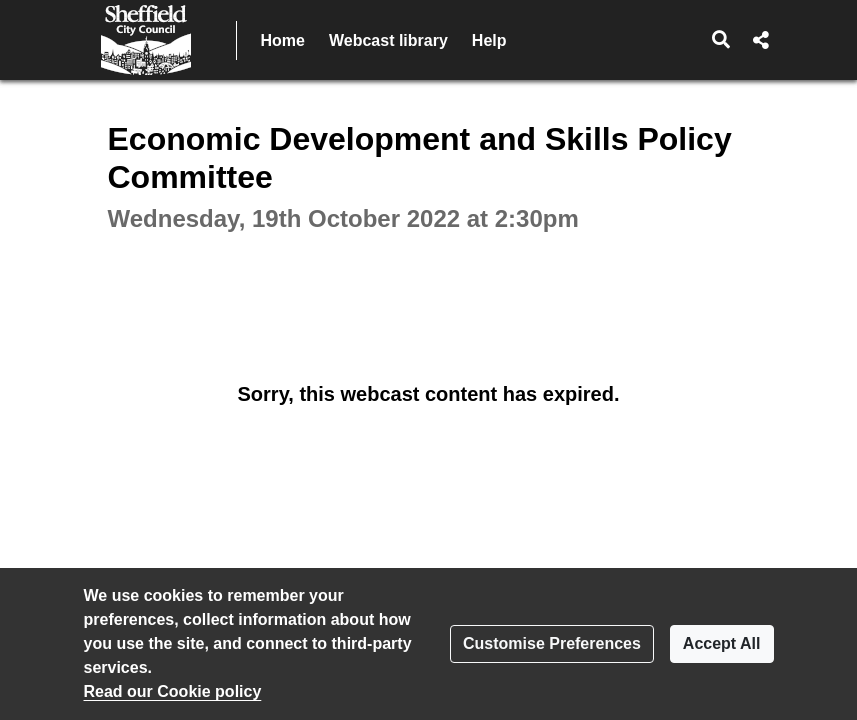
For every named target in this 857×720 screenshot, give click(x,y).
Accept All (722, 643)
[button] (720, 40)
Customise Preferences (552, 643)
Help (489, 40)
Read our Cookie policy (173, 691)
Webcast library (388, 40)
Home (283, 40)
